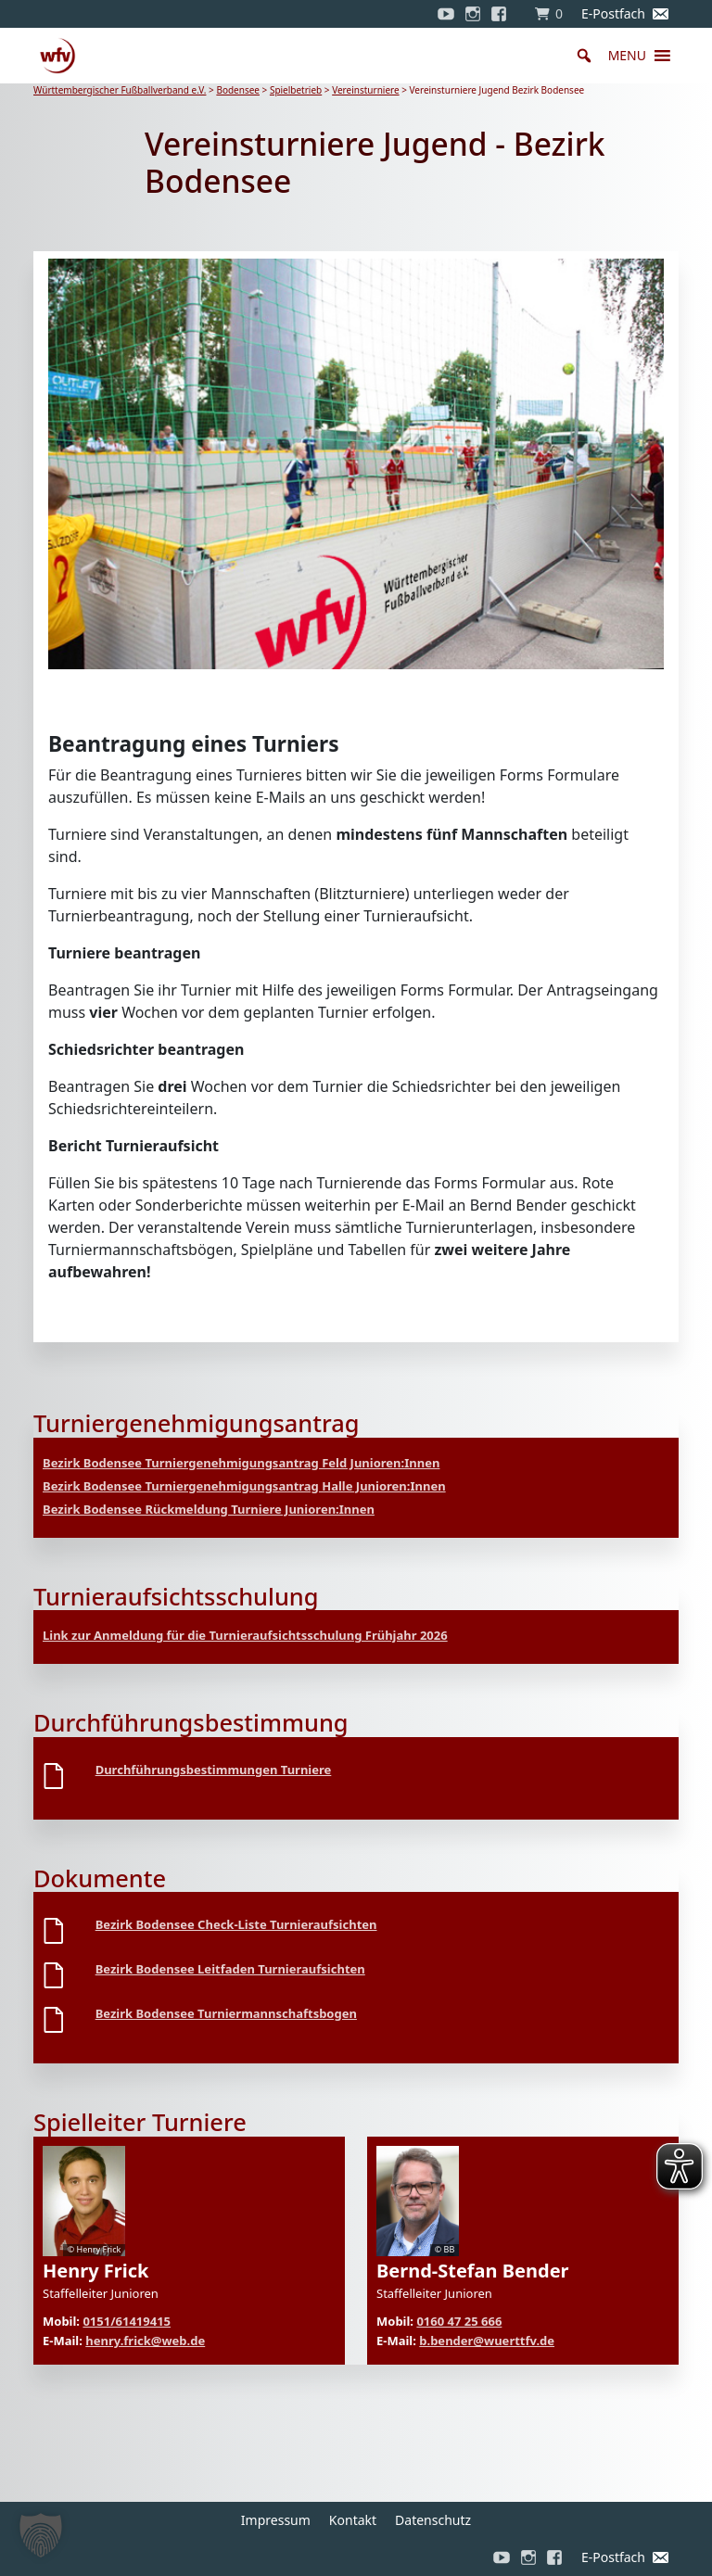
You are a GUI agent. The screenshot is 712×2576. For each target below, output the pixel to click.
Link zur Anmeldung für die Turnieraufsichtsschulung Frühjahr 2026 (245, 1635)
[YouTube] (445, 14)
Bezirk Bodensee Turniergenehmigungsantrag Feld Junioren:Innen (241, 1462)
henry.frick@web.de (145, 2340)
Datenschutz (433, 2520)
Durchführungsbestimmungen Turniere (213, 1769)
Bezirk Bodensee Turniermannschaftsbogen (226, 2013)
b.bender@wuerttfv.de (486, 2340)
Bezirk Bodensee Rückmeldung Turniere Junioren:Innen (209, 1509)
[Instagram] (472, 14)
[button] (627, 55)
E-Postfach (613, 13)
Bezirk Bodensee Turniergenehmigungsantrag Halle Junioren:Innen (244, 1486)
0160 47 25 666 (459, 2321)
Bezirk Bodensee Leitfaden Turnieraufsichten (230, 1969)
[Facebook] (503, 14)
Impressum (276, 2520)
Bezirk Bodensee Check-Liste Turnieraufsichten (236, 1924)
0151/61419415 (127, 2321)
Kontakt (352, 2520)
